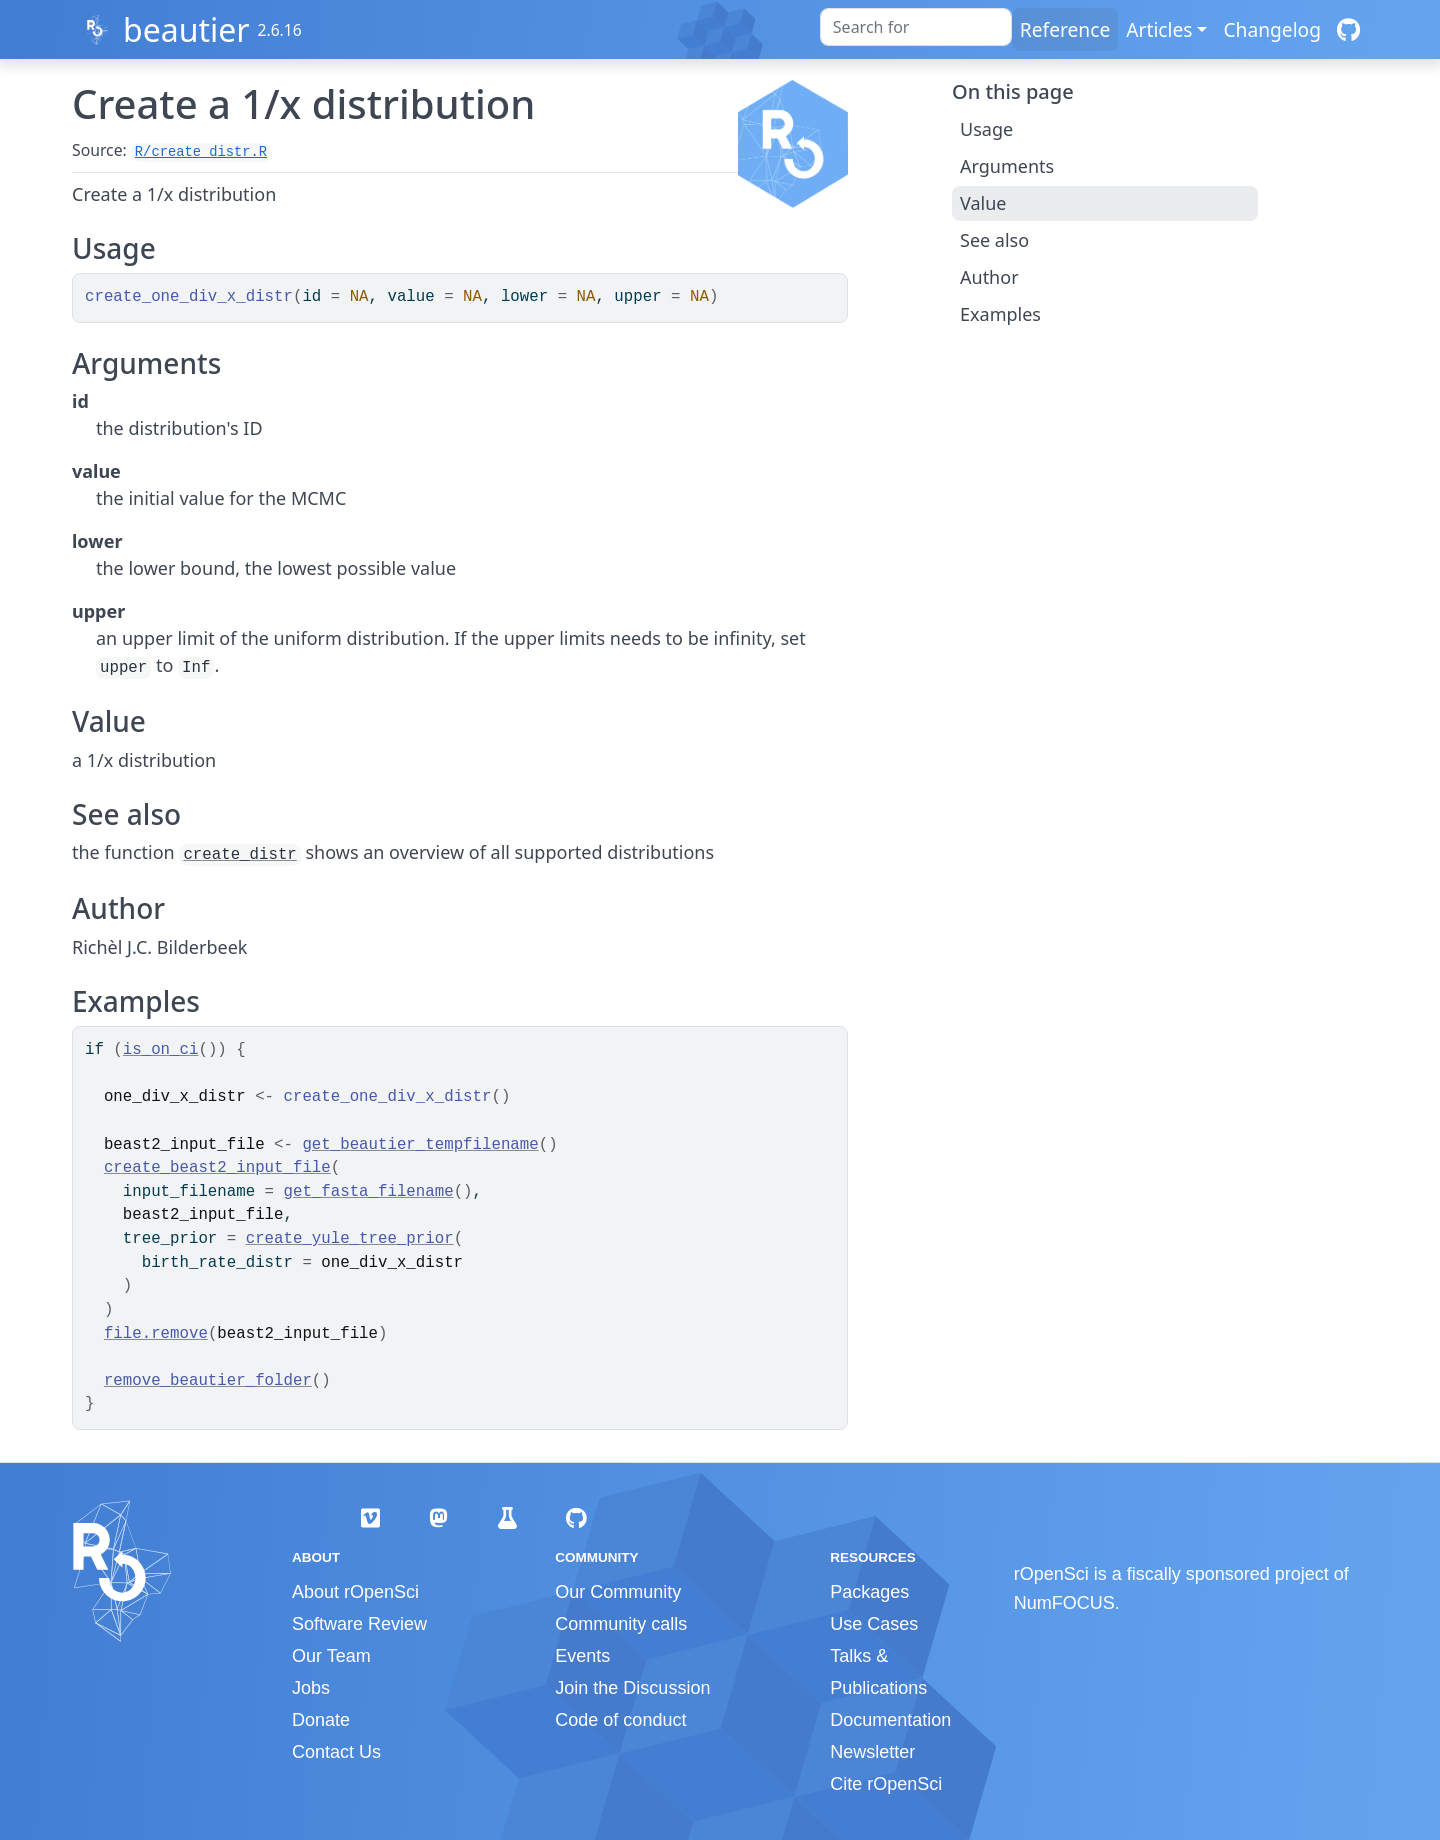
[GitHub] (1348, 29)
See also (994, 240)
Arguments (1007, 166)
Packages (869, 1592)
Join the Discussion (632, 1688)
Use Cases (874, 1624)
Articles (1159, 29)
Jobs (311, 1688)
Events (582, 1656)
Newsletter (872, 1752)
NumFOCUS (1064, 1603)
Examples (1000, 314)
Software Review (359, 1624)
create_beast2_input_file (217, 1168)
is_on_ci (161, 1050)
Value (983, 203)
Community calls (621, 1624)
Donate (321, 1720)
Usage (986, 129)
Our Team (331, 1656)
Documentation (890, 1720)
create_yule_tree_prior (350, 1239)
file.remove (156, 1334)
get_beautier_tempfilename (420, 1145)
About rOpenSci (355, 1592)
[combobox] (916, 27)
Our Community (618, 1592)
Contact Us (336, 1752)
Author (989, 277)
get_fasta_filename (369, 1192)
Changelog (1272, 29)
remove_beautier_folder (208, 1381)
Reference (1065, 29)
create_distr (239, 855)
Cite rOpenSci (886, 1784)
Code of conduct (620, 1720)
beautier (186, 29)
